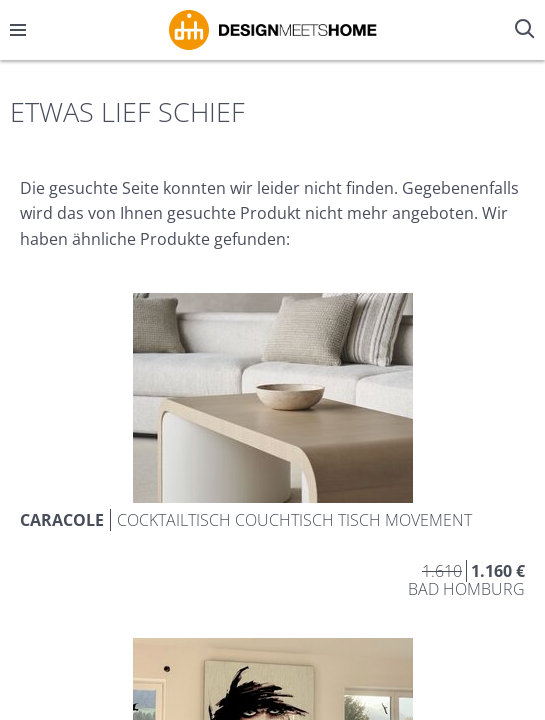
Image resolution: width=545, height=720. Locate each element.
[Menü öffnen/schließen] (18, 30)
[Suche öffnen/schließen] (527, 30)
